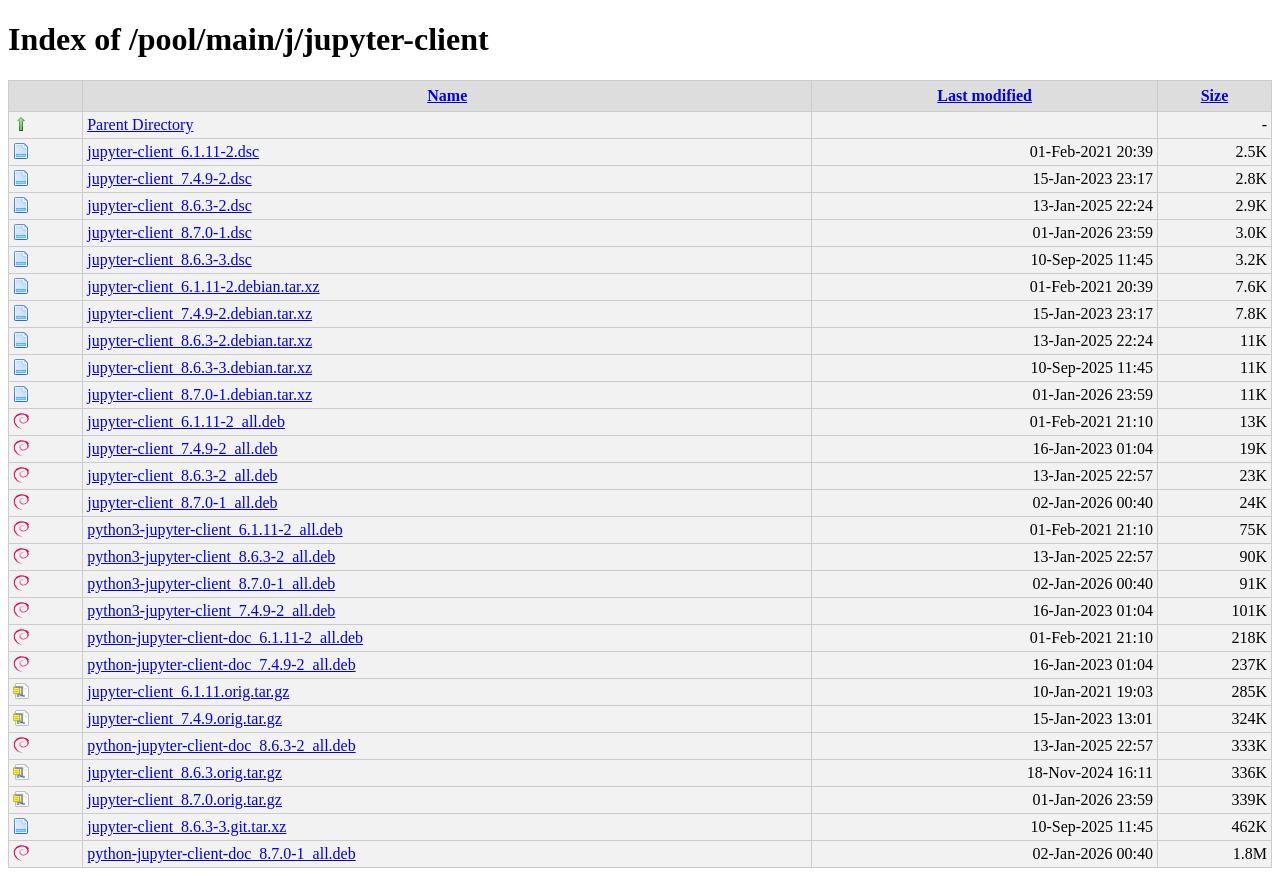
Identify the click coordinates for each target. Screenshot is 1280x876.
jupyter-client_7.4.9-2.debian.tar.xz (199, 313)
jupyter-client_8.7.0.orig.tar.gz (184, 799)
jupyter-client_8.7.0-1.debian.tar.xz (199, 394)
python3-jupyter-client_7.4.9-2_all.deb (211, 610)
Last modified (984, 95)
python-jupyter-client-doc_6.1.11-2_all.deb (225, 637)
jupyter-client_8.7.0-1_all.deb (182, 502)
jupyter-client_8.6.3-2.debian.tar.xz (199, 340)
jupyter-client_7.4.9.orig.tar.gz (184, 718)
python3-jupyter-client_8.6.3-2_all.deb (211, 556)
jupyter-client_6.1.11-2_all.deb (186, 421)
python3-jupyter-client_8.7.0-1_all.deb (211, 583)
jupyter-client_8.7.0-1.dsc (169, 232)
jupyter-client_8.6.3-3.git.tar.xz (186, 826)
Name (447, 95)
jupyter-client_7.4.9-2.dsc (169, 178)
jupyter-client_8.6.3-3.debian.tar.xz (199, 367)
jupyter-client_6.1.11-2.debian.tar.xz (203, 286)
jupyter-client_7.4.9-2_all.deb (182, 448)
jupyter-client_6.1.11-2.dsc (173, 151)
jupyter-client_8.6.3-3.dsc (169, 259)
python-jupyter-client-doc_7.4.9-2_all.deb (221, 664)
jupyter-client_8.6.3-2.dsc (169, 205)
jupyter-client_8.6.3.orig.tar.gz (184, 772)
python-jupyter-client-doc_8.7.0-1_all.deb (221, 853)
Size (1215, 95)
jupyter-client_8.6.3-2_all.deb (182, 475)
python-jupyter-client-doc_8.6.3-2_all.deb (221, 745)
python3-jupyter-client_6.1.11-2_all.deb (214, 529)
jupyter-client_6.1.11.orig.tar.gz (188, 691)
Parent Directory (140, 124)
